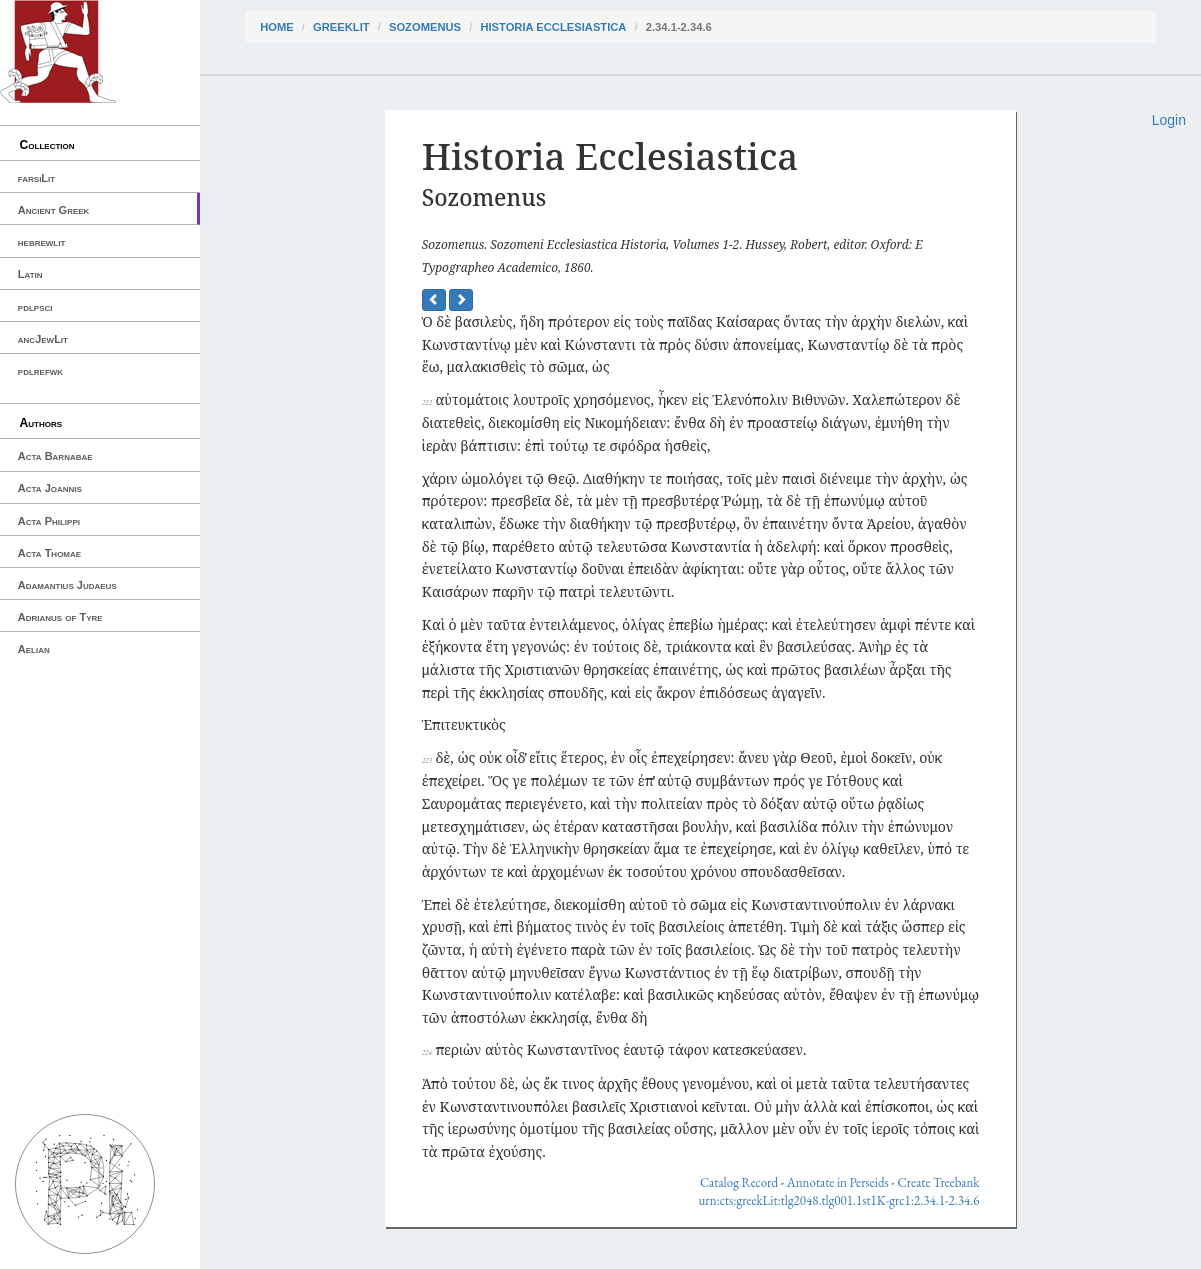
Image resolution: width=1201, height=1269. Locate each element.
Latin (30, 274)
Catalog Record (739, 1182)
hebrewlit (42, 242)
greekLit (341, 27)
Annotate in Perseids (838, 1182)
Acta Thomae (49, 553)
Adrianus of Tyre (60, 617)
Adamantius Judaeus (67, 585)
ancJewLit (43, 339)
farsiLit (36, 178)
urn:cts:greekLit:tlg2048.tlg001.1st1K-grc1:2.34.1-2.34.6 (838, 1200)
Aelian (34, 649)
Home (277, 27)
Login (1169, 120)
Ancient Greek (54, 210)
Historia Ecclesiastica (553, 27)
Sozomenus (425, 27)
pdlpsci (35, 307)
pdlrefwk (40, 371)
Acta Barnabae (55, 456)
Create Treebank (939, 1182)
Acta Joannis (50, 488)
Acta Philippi (49, 521)
